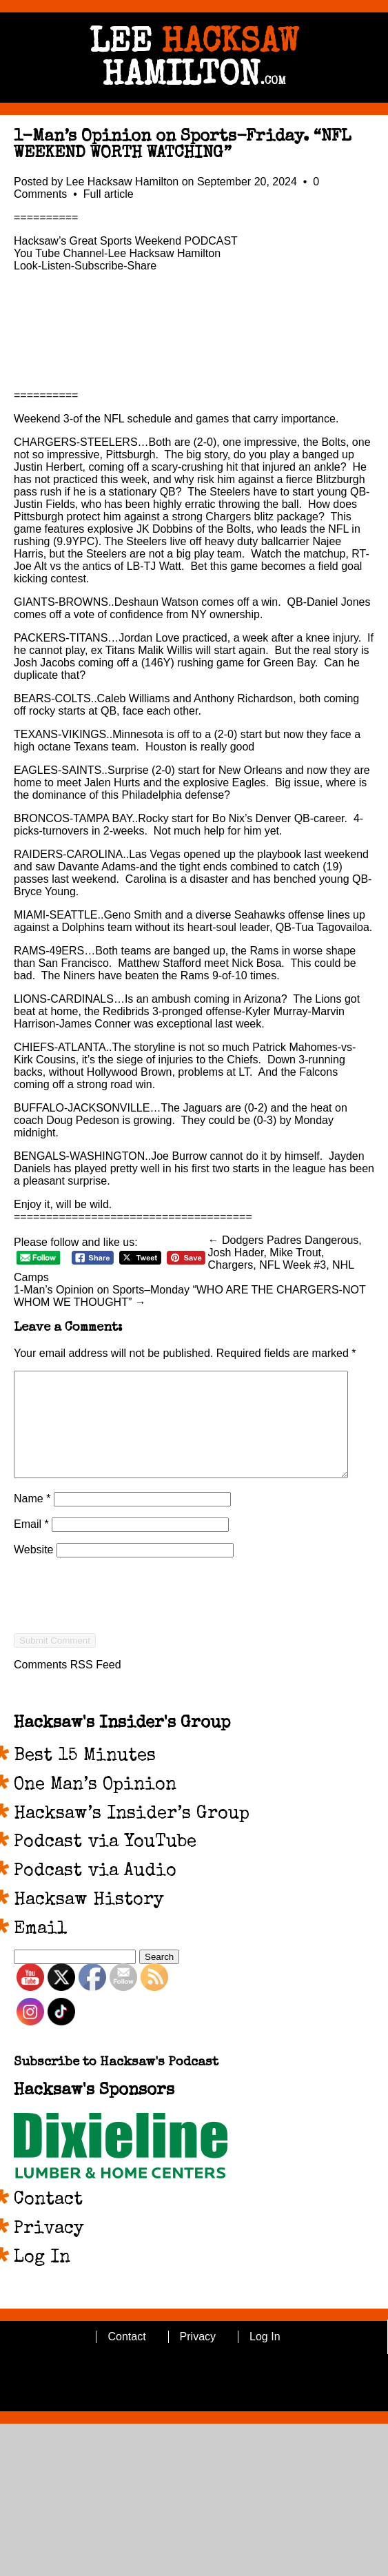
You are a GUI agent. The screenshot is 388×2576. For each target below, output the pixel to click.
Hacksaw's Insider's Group (122, 1744)
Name (32, 1519)
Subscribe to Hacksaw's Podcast (116, 2083)
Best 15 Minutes (85, 1777)
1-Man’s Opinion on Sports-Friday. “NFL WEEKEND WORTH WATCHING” (182, 145)
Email (31, 1545)
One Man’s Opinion (95, 1806)
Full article (108, 194)
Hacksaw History (89, 1921)
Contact (48, 2221)
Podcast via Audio (95, 1892)
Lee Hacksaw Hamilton (122, 181)
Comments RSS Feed (67, 1685)
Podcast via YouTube (105, 1863)
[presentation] (118, 1641)
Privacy (49, 2250)
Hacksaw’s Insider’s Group (131, 1835)
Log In (42, 2279)
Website (34, 1570)
